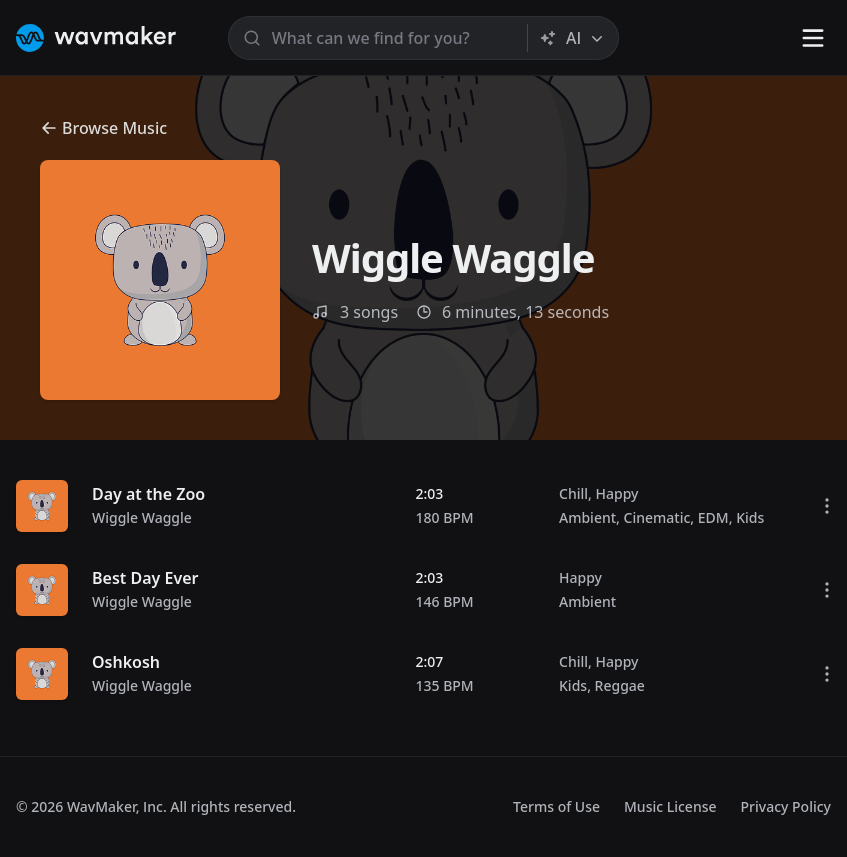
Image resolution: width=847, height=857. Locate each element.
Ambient (587, 517)
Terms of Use (556, 806)
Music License (670, 806)
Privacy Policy (786, 806)
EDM (713, 517)
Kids (750, 517)
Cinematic (657, 517)
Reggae (620, 685)
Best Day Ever (145, 578)
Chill (573, 493)
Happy (616, 493)
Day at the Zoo (148, 494)
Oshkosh (126, 662)
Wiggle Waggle (142, 517)
